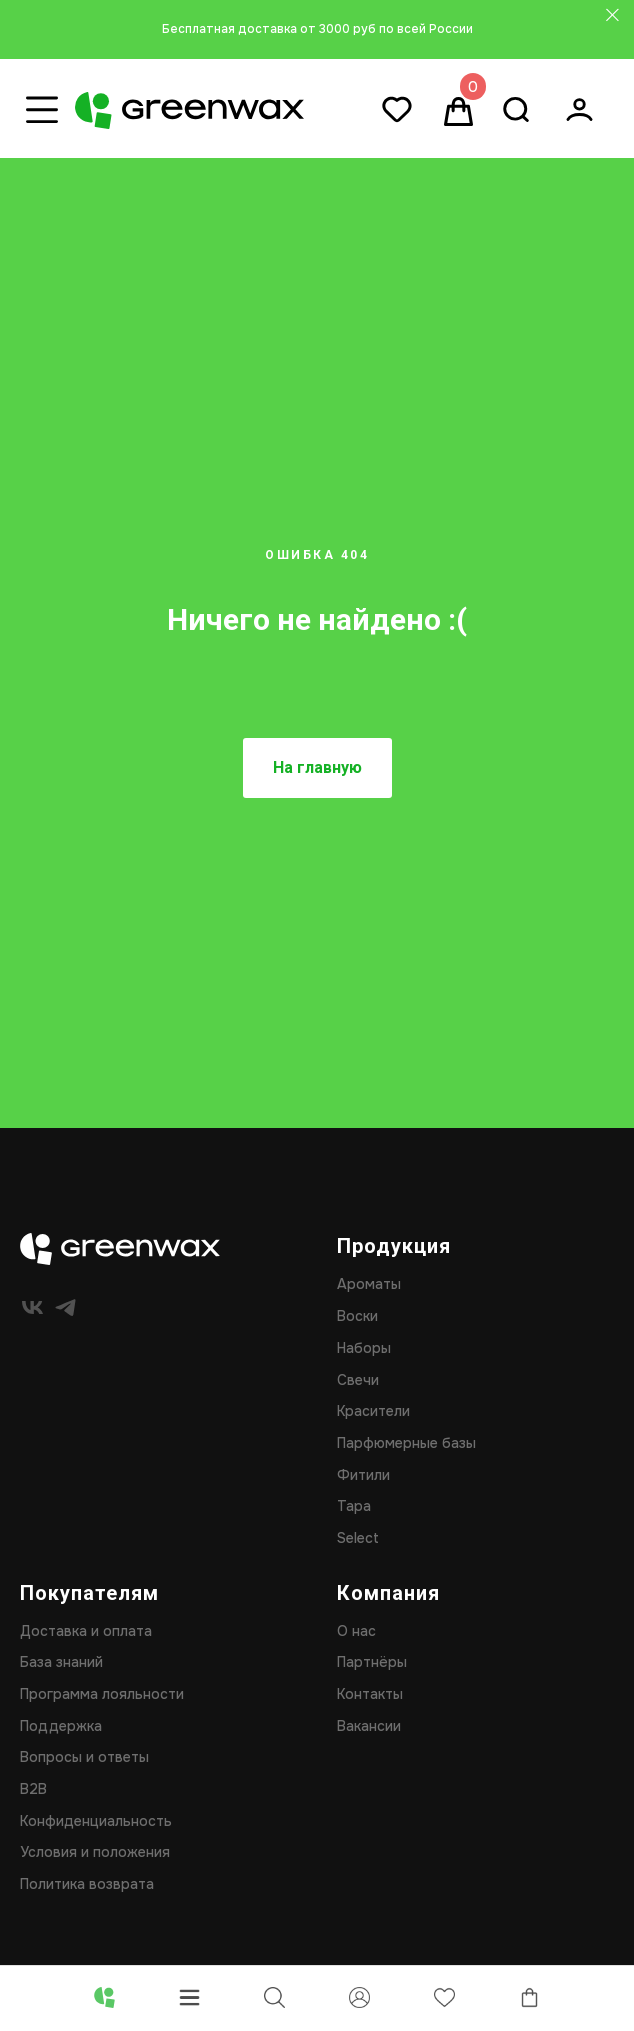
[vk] (32, 1307)
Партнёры (372, 1662)
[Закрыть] (612, 15)
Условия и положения (95, 1852)
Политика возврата (87, 1884)
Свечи (358, 1380)
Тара (354, 1506)
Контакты (370, 1694)
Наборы (364, 1348)
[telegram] (65, 1307)
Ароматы (369, 1284)
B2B (33, 1789)
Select (358, 1538)
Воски (357, 1316)
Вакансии (369, 1726)
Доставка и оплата (86, 1631)
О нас (356, 1631)
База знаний (61, 1662)
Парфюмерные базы (406, 1443)
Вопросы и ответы (84, 1757)
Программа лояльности (102, 1694)
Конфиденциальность (96, 1821)
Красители (373, 1411)
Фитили (363, 1475)
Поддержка (61, 1726)
